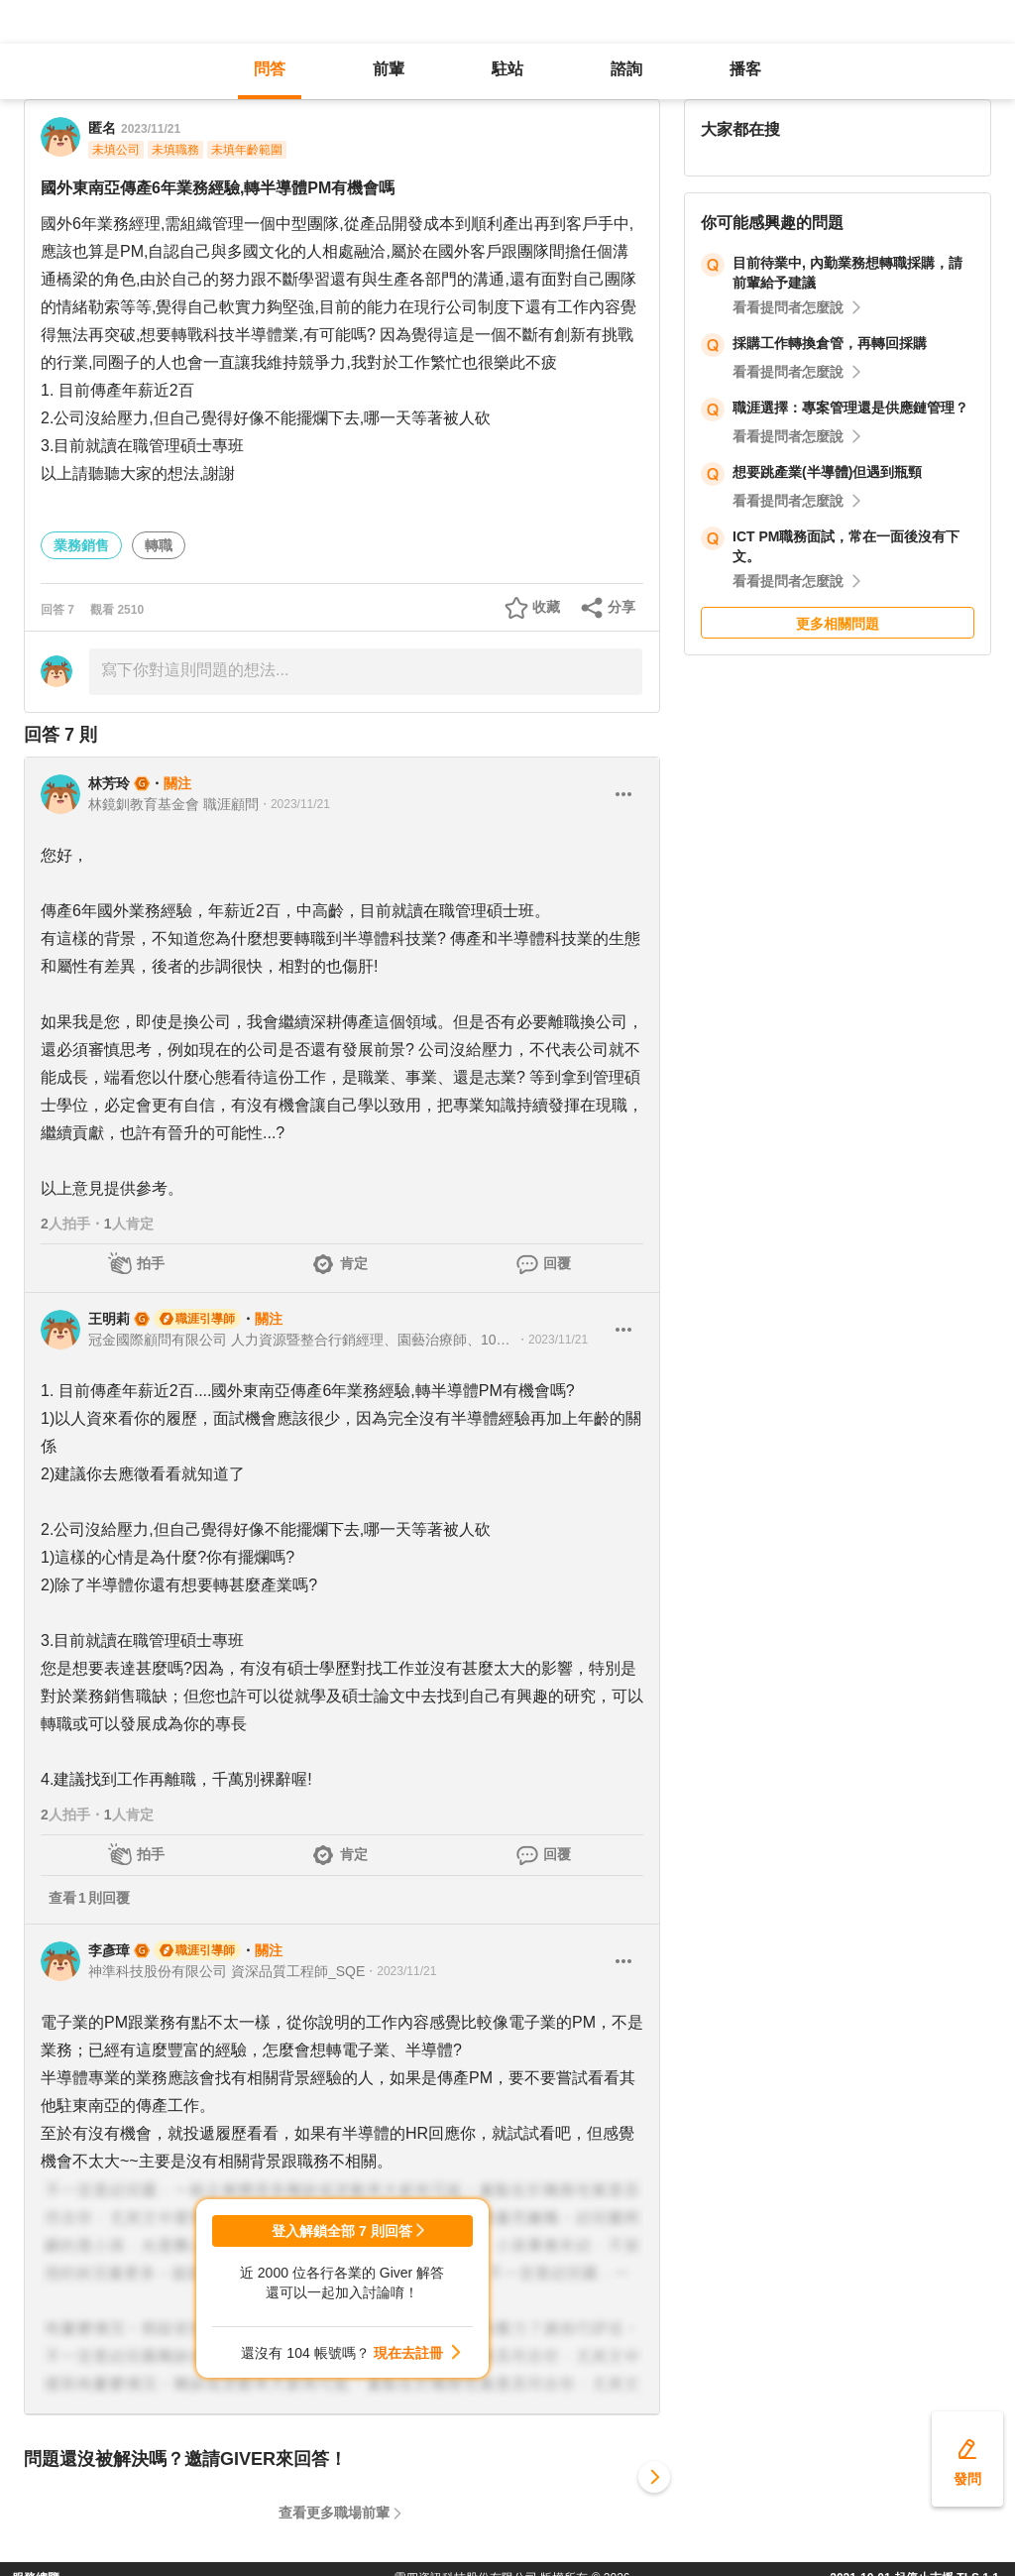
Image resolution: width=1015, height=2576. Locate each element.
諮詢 (626, 68)
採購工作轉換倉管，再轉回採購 (830, 343)
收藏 (546, 607)
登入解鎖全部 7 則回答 (342, 2231)
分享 (621, 607)
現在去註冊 (408, 2353)
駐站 (507, 68)
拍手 (151, 1263)
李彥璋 (109, 1950)
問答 (269, 68)
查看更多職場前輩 (334, 2512)
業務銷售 (81, 545)
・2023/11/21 (294, 804)
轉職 (158, 545)
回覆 (557, 1263)
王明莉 (109, 1319)
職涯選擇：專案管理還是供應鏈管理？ (850, 407)
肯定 (354, 1263)
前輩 (388, 68)
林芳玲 (109, 783)
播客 (745, 68)
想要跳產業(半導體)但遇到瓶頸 (827, 472)
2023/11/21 (150, 129)
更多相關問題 (837, 624)
